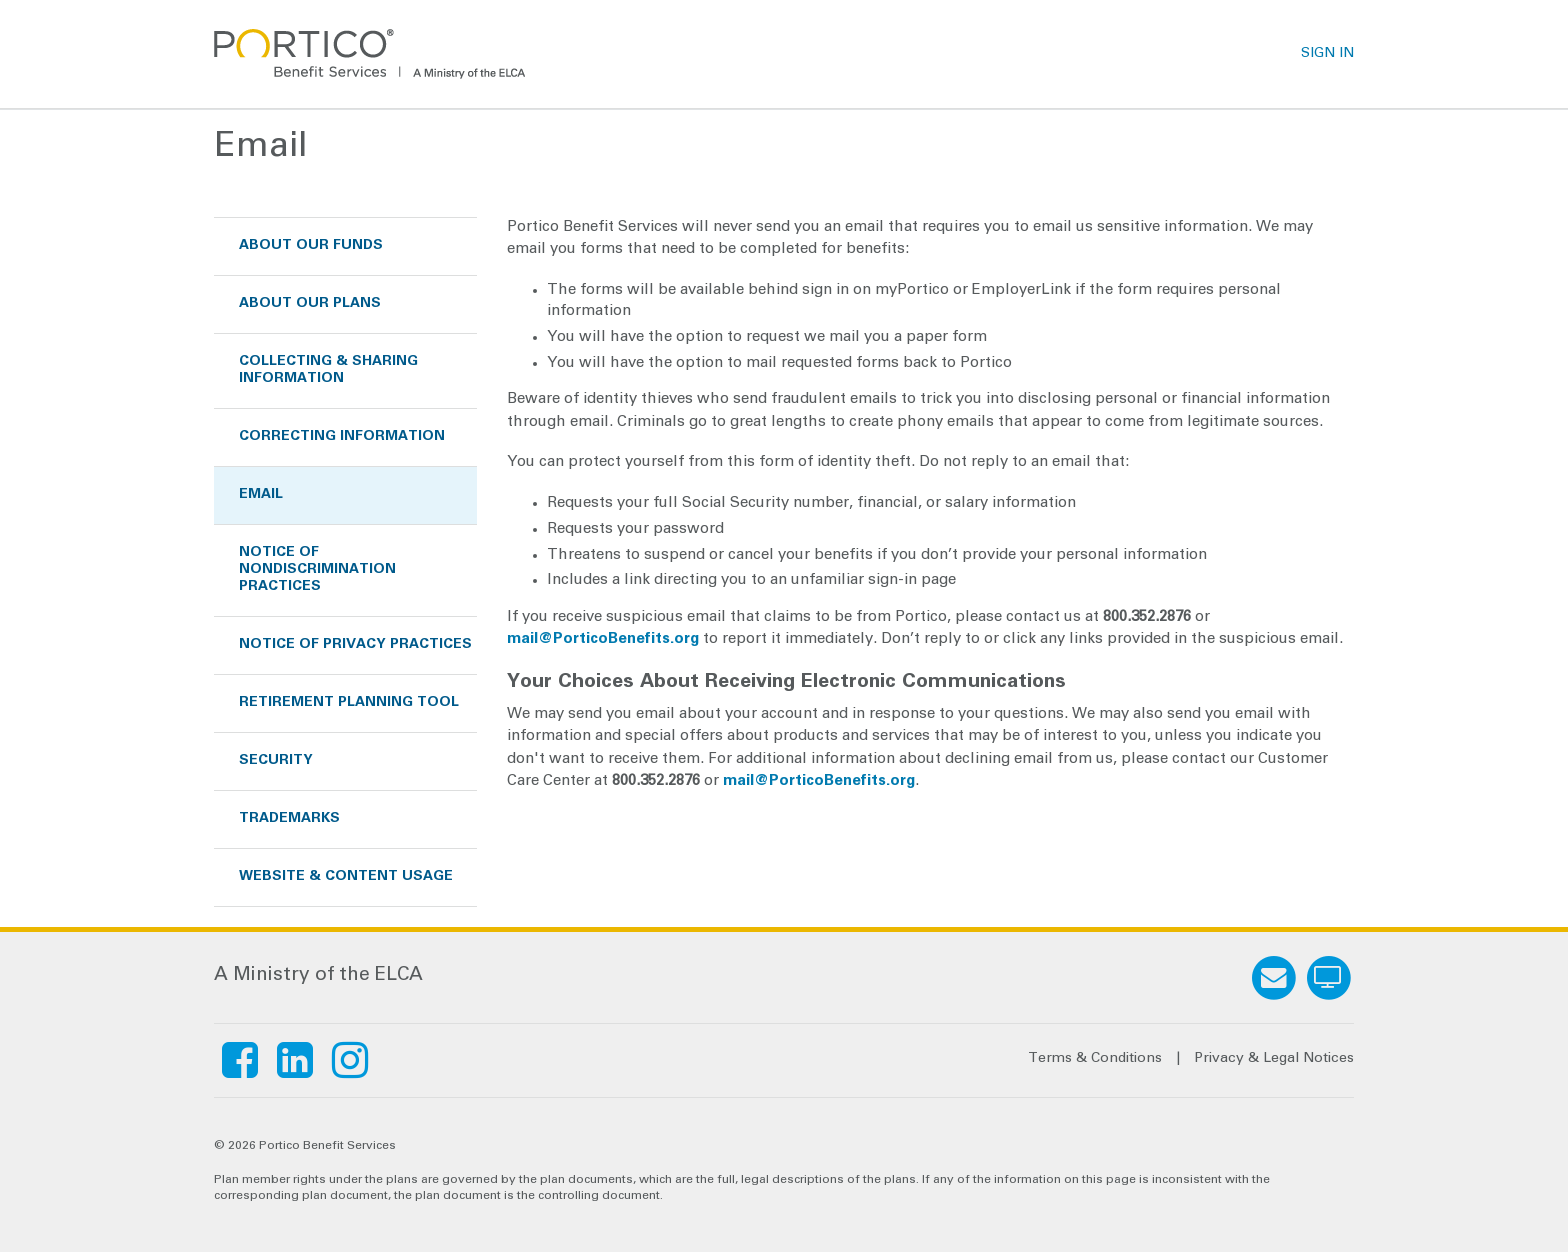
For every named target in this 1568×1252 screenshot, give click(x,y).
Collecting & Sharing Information (328, 370)
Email (261, 495)
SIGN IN (1327, 54)
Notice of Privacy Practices (355, 645)
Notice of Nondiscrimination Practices (317, 570)
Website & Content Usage (346, 877)
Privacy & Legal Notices (1274, 1059)
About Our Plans (310, 304)
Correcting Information (342, 437)
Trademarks (289, 819)
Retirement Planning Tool (349, 703)
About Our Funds (311, 246)
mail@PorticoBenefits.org (603, 639)
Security (276, 761)
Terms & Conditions (1095, 1059)
